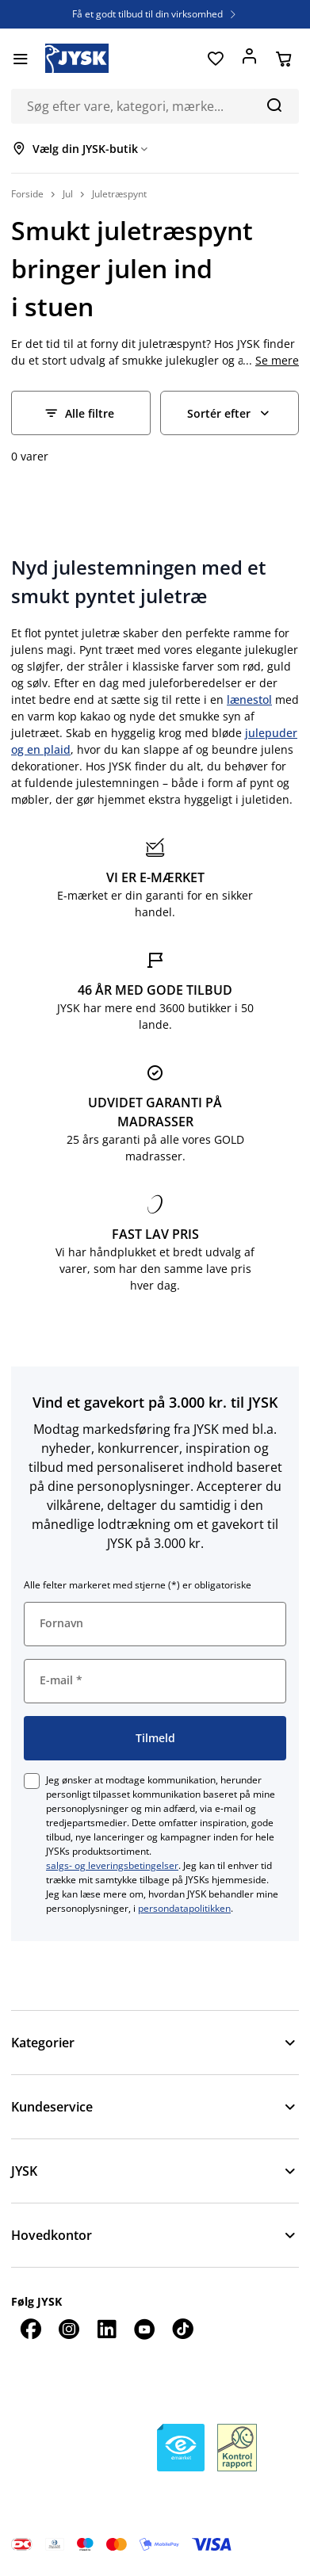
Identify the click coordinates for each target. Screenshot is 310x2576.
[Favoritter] (215, 58)
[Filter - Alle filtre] (81, 413)
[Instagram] (68, 2329)
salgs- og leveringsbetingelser (112, 1865)
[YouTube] (144, 2329)
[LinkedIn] (106, 2329)
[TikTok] (182, 2329)
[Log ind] (249, 58)
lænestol (249, 699)
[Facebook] (30, 2329)
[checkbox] (32, 1781)
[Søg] (274, 104)
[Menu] (20, 58)
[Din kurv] (283, 58)
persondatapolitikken (184, 1908)
